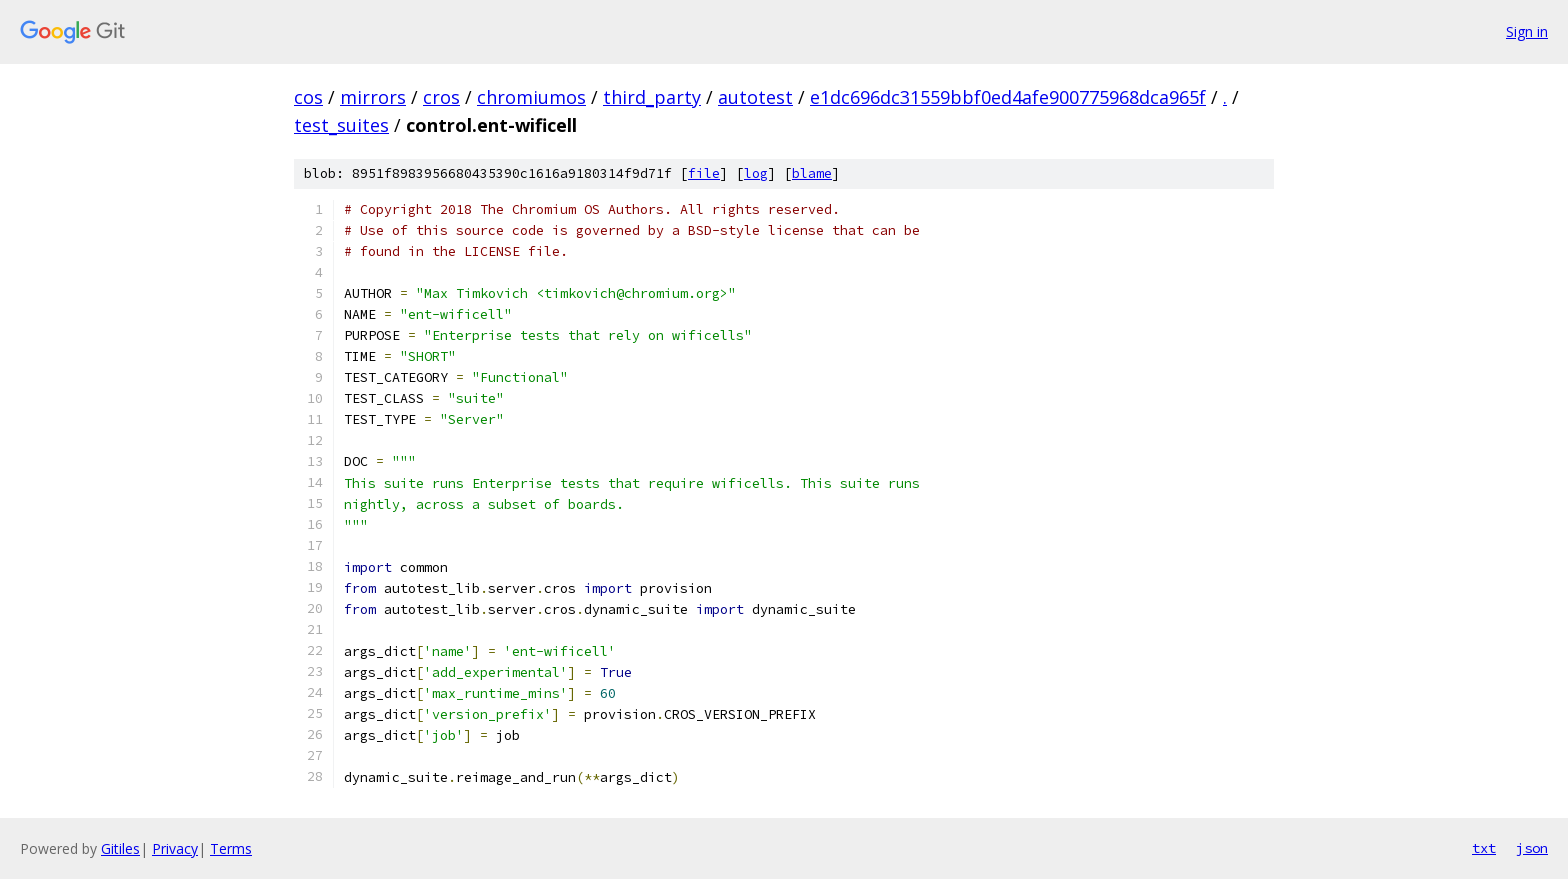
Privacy (175, 848)
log (756, 173)
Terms (231, 848)
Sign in (1527, 31)
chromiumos (531, 97)
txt (1484, 848)
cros (441, 97)
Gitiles (120, 848)
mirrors (373, 97)
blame (812, 173)
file (704, 173)
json (1532, 848)
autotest (755, 97)
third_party (652, 97)
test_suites (341, 125)
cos (308, 97)
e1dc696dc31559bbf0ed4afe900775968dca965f (1008, 97)
